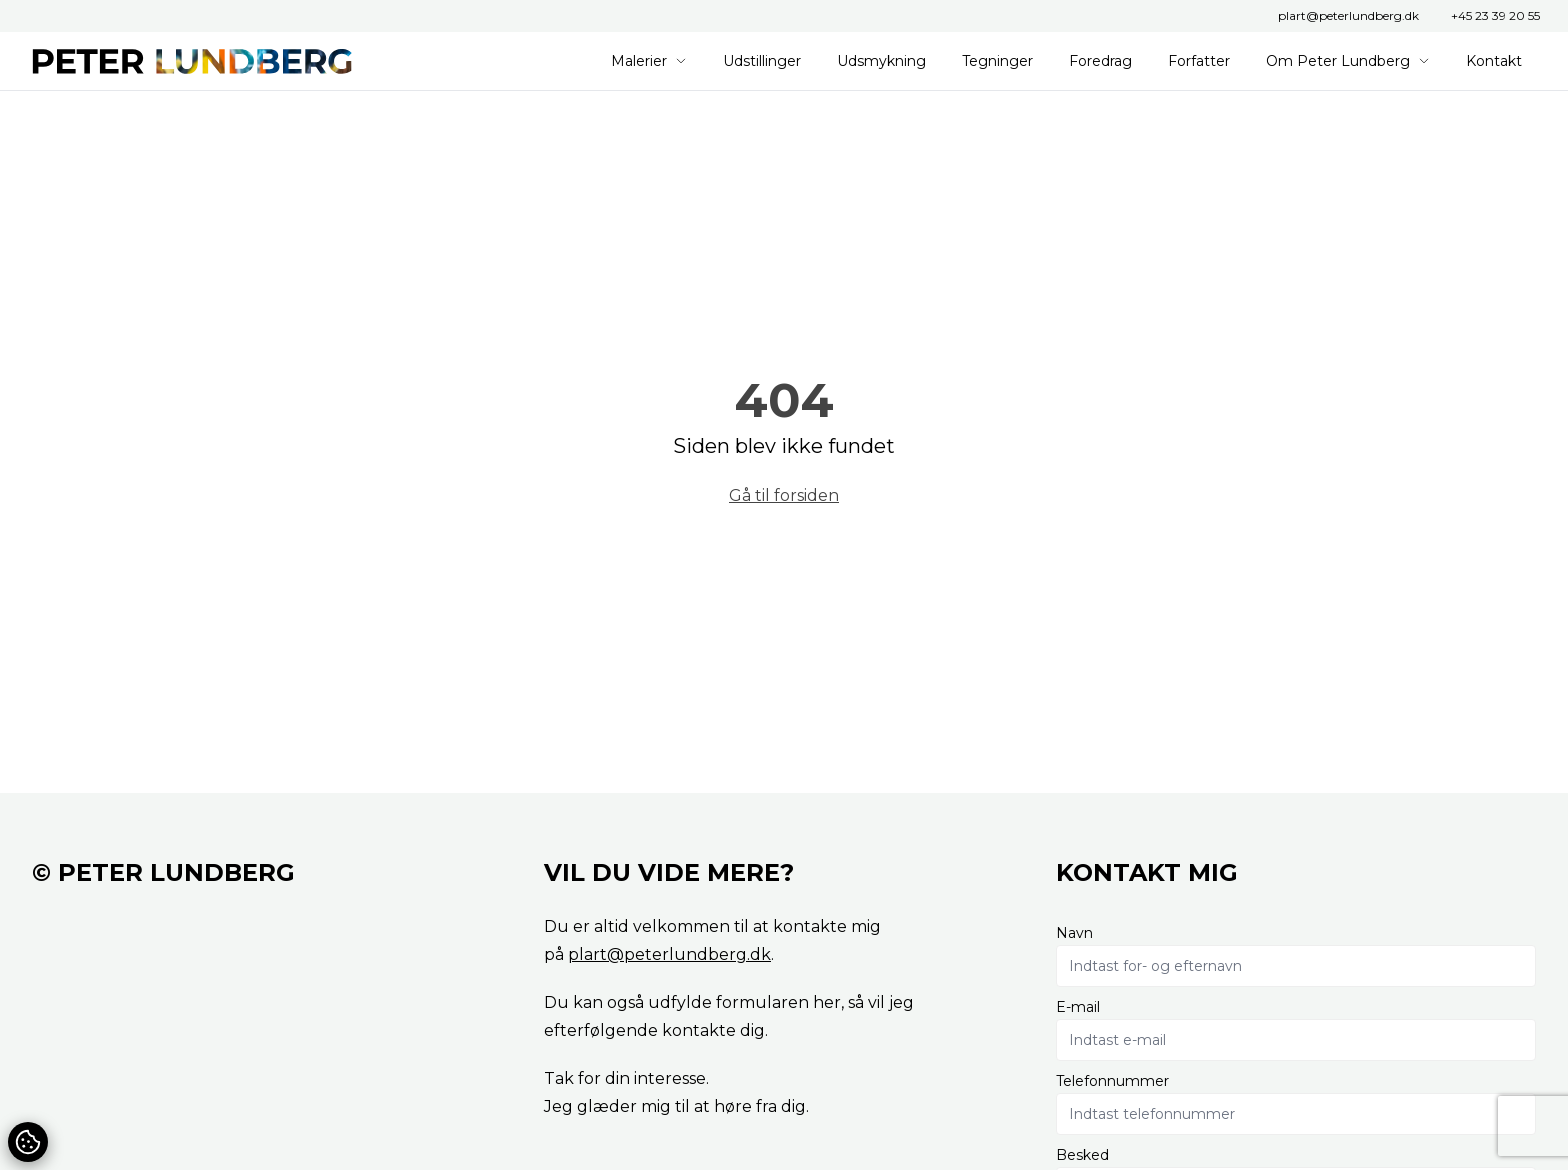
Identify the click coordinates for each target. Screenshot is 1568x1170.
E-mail (1078, 1007)
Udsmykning (881, 61)
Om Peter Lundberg (1348, 61)
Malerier (649, 61)
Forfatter (1199, 61)
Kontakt (1494, 61)
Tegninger (997, 61)
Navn (1074, 933)
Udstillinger (762, 61)
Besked (1082, 1155)
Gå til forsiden (784, 495)
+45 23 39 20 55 (1495, 15)
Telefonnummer (1112, 1081)
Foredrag (1100, 61)
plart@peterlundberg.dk (1348, 15)
